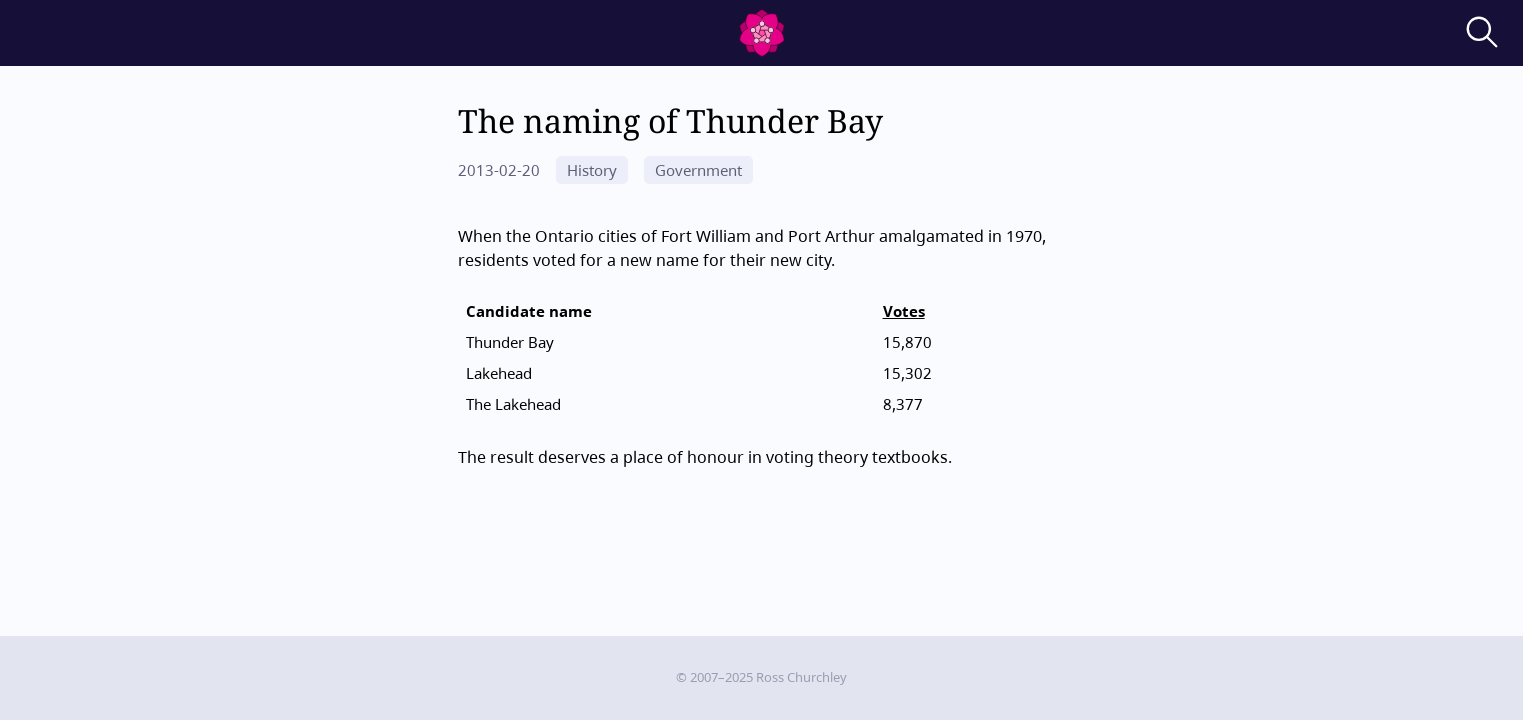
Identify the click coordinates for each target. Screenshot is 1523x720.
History (592, 170)
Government (698, 170)
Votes (904, 311)
